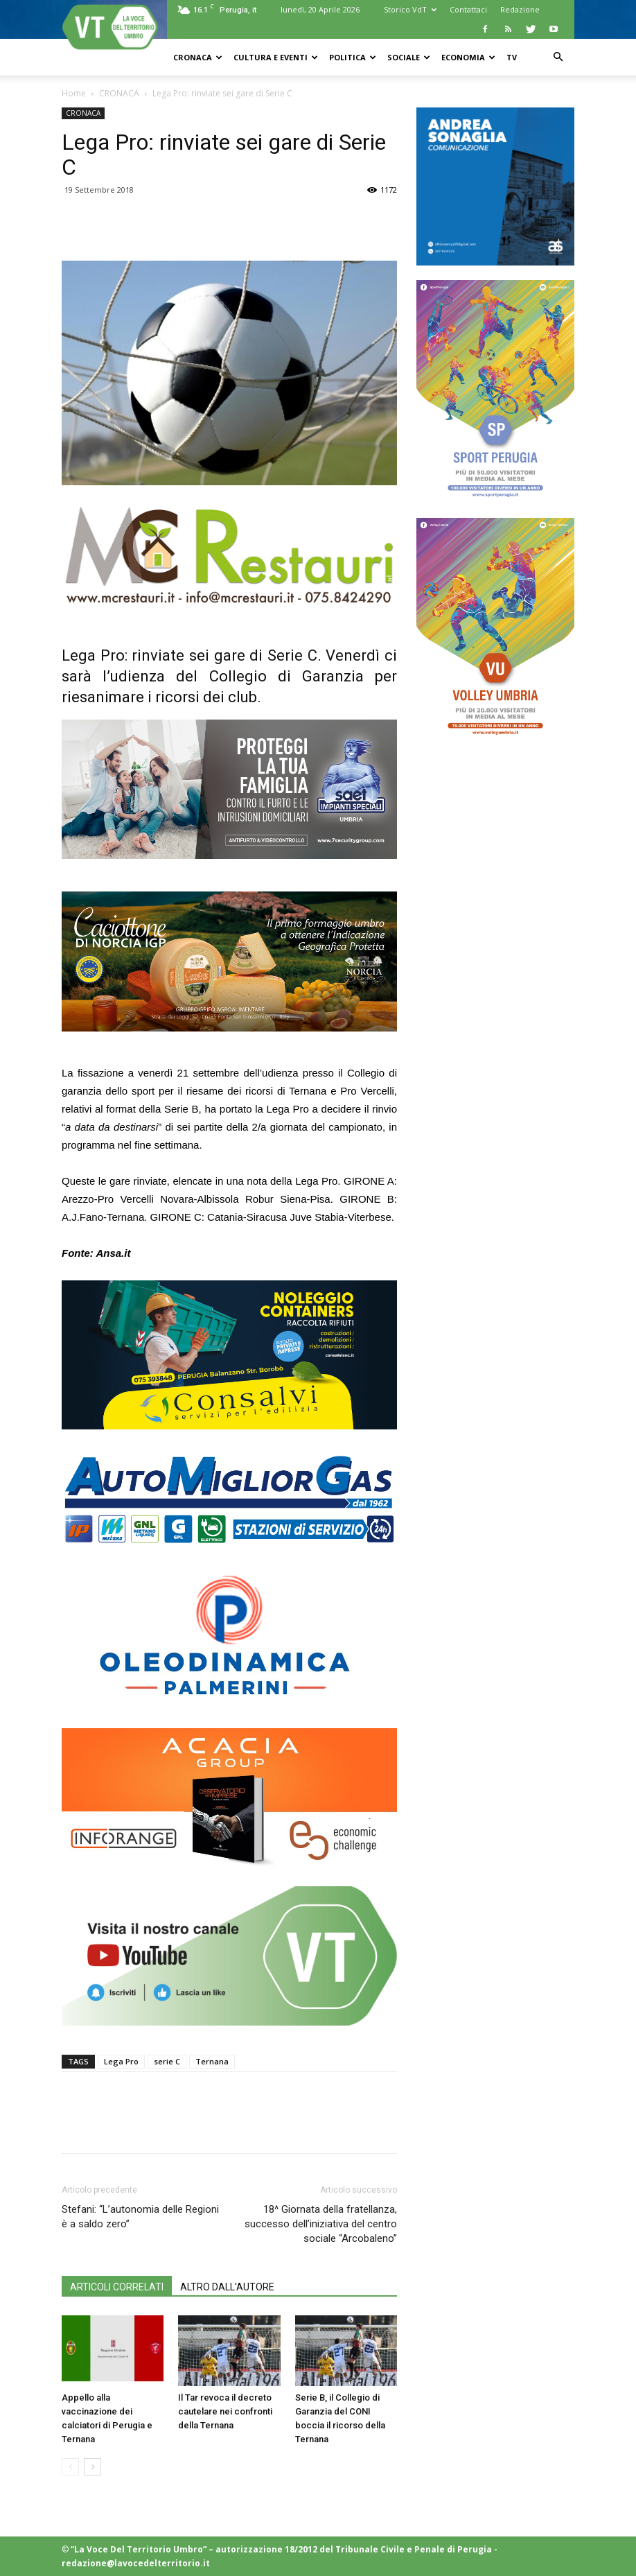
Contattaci (468, 9)
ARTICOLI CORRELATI (117, 2286)
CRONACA (197, 57)
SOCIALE (408, 57)
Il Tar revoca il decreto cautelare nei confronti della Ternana (225, 2411)
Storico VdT (410, 9)
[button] (557, 57)
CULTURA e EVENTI (275, 57)
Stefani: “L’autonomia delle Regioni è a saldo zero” (140, 2216)
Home (74, 93)
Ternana (212, 2061)
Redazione (520, 9)
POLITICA (352, 57)
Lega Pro (121, 2061)
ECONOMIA (468, 57)
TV (511, 57)
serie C (167, 2061)
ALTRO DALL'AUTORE (227, 2286)
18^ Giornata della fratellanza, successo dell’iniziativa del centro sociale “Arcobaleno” (321, 2224)
